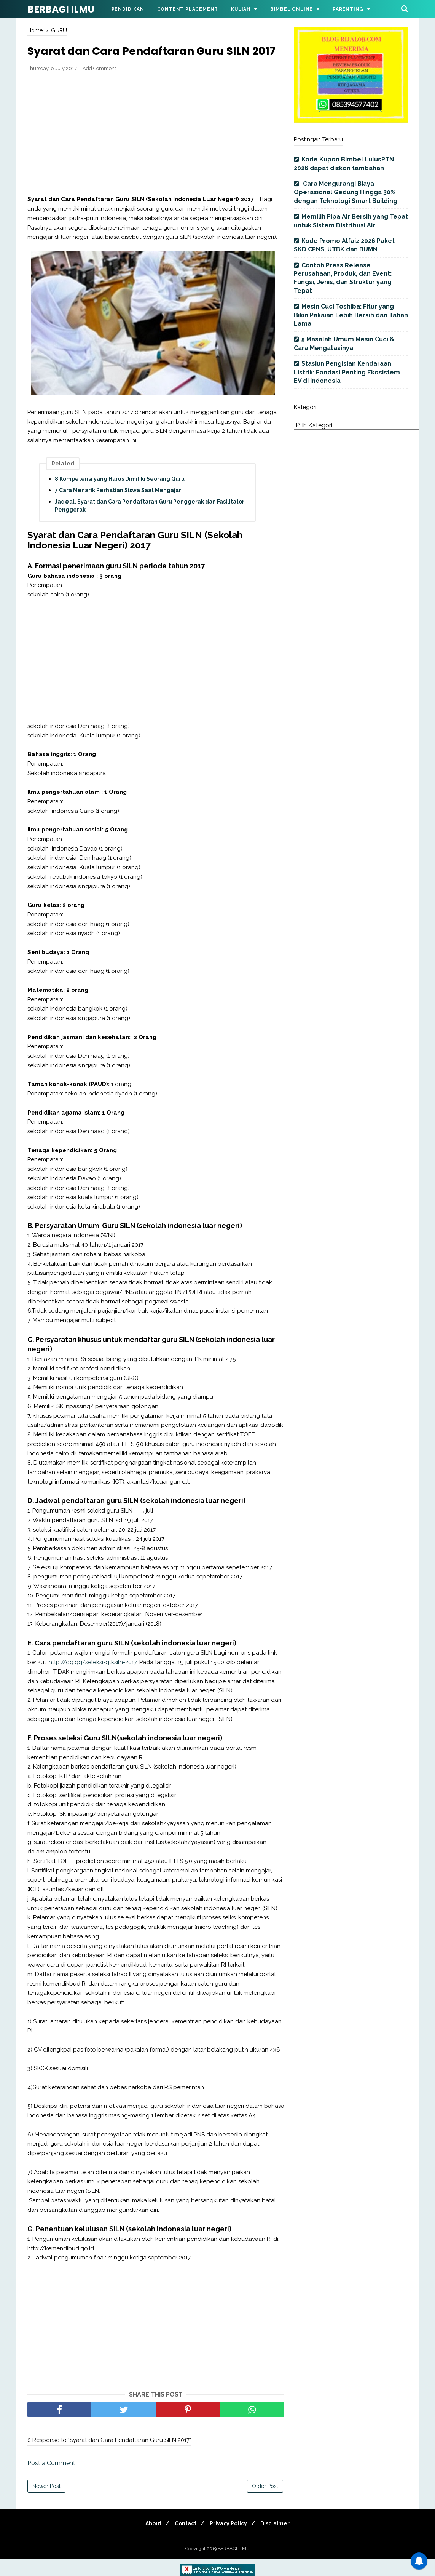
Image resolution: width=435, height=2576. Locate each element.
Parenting (348, 9)
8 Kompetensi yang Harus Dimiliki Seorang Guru (120, 496)
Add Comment (99, 86)
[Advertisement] (155, 151)
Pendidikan (128, 9)
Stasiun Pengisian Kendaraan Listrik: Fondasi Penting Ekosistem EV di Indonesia (347, 372)
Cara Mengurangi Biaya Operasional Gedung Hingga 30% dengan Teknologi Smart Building (345, 192)
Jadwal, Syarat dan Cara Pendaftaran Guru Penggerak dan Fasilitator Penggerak (149, 523)
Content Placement (187, 9)
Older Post (265, 2503)
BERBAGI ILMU (60, 9)
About (149, 2541)
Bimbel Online (291, 9)
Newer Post (46, 2503)
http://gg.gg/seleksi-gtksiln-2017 (93, 1679)
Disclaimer (279, 2541)
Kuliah (240, 9)
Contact (184, 2541)
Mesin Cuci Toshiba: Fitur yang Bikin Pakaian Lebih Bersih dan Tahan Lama (351, 315)
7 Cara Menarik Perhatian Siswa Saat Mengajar (118, 508)
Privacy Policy (230, 2541)
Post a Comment (51, 2480)
